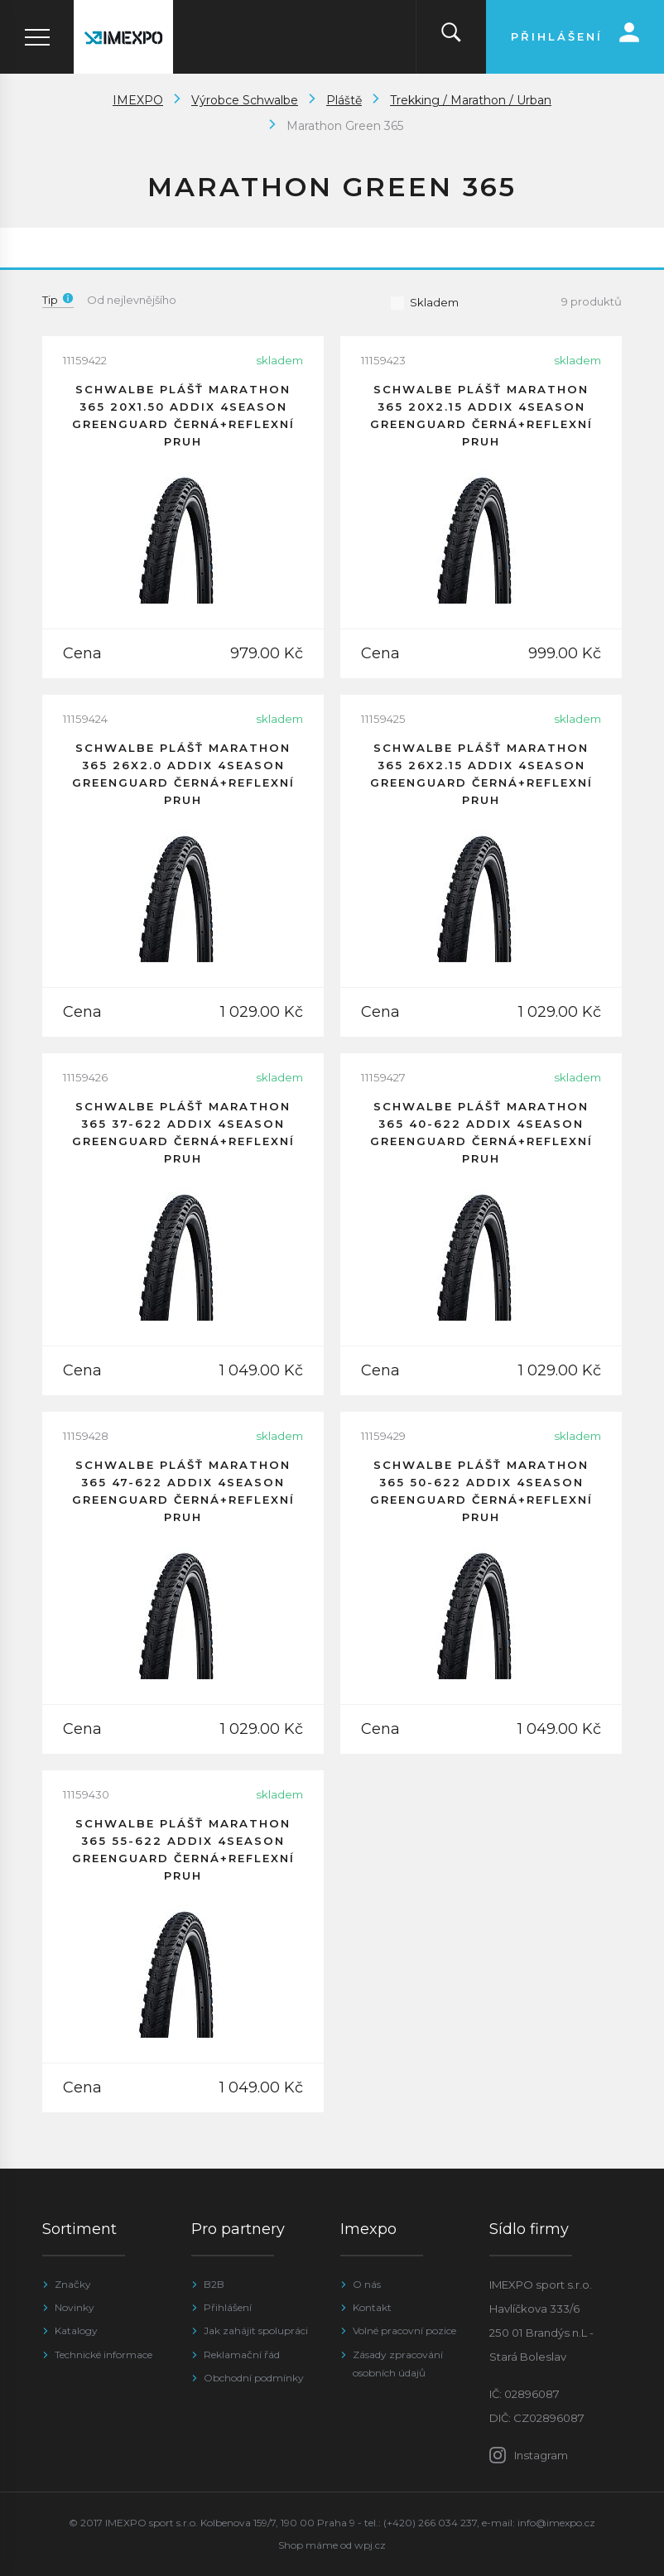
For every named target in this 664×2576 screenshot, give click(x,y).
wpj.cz (370, 2545)
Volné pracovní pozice (404, 2330)
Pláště (344, 100)
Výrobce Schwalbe (244, 100)
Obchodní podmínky (254, 2377)
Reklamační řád (242, 2354)
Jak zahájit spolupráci (256, 2330)
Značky (73, 2284)
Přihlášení (228, 2307)
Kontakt (372, 2307)
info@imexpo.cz (556, 2522)
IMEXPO (138, 100)
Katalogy (76, 2330)
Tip (58, 299)
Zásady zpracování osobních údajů (398, 2363)
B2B (214, 2284)
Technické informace (103, 2354)
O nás (367, 2284)
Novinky (74, 2307)
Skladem (424, 302)
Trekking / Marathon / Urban (470, 100)
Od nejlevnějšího (131, 299)
